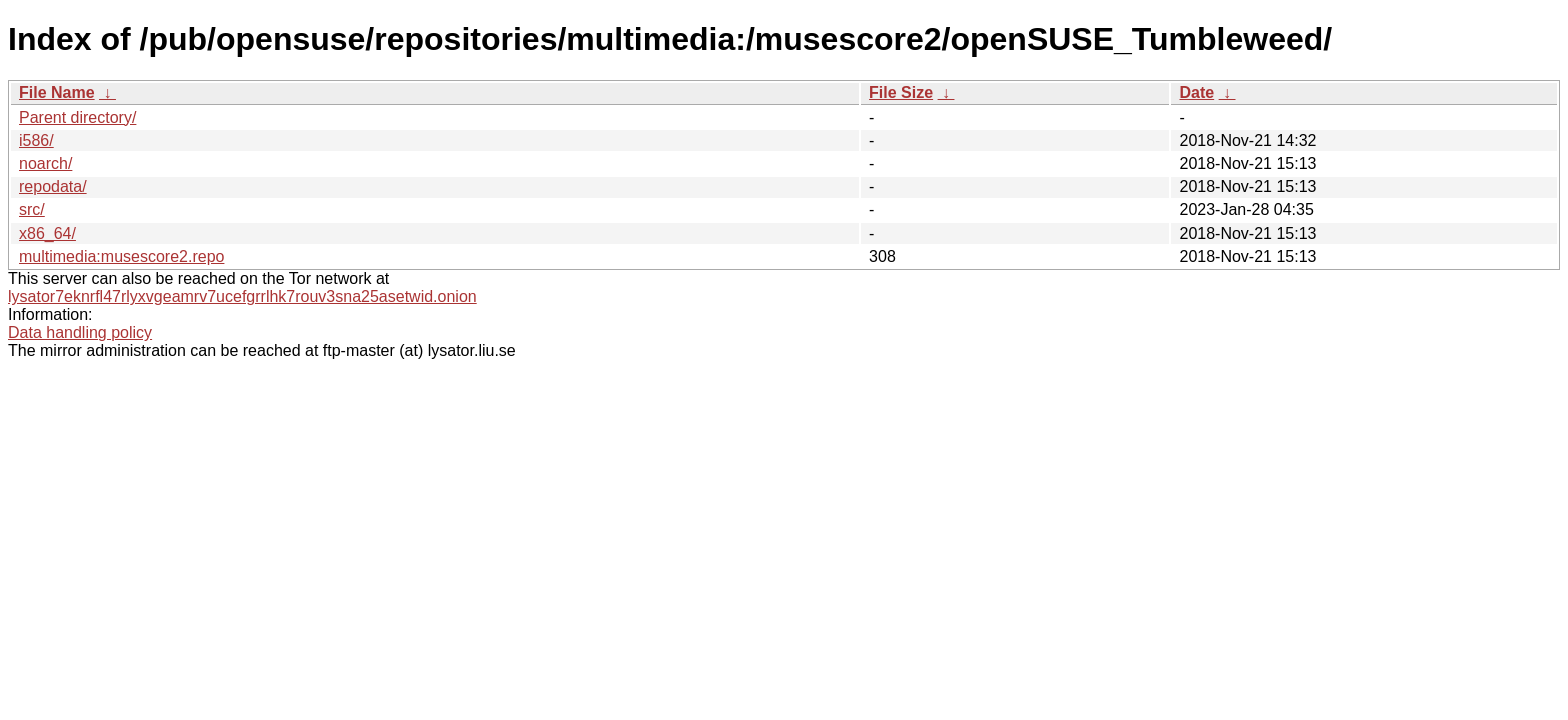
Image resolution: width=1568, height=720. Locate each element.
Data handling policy (80, 332)
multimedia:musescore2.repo (121, 256)
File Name (57, 92)
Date (1196, 92)
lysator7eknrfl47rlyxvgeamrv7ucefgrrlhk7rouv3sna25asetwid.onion (242, 296)
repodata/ (53, 186)
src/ (32, 209)
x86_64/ (47, 233)
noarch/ (45, 163)
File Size (901, 92)
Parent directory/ (77, 117)
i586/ (36, 140)
